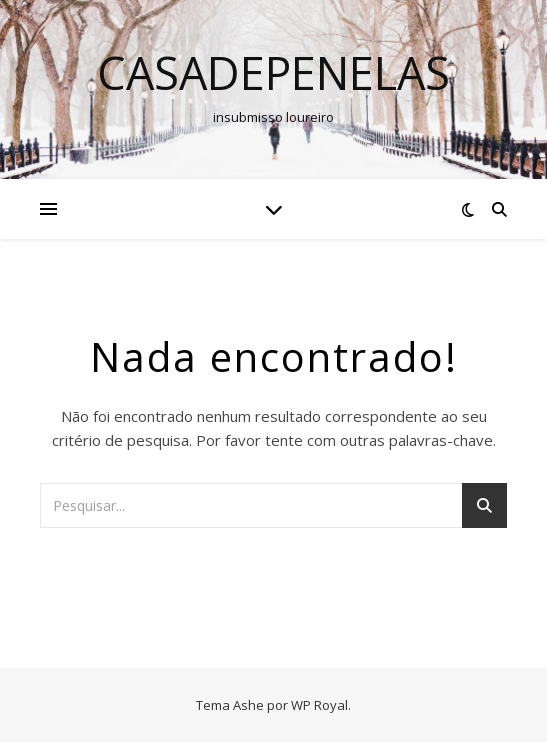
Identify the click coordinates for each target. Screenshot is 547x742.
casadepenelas (273, 72)
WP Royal (319, 705)
